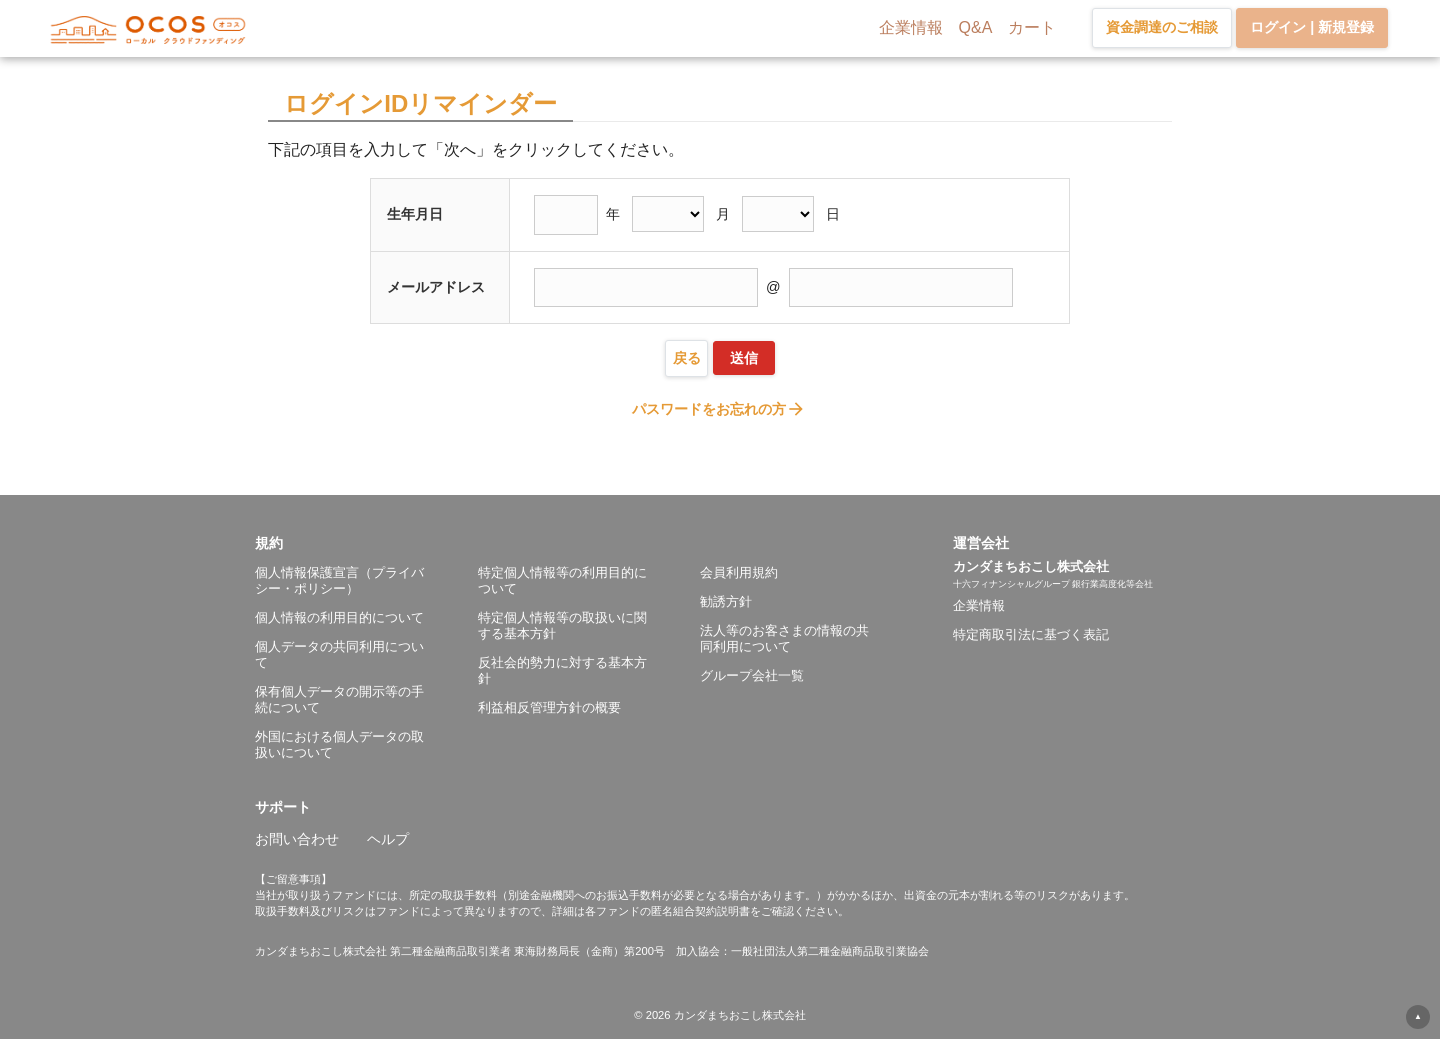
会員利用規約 (739, 572)
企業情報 (911, 27)
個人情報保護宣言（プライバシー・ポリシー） (339, 580)
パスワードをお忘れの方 (719, 409)
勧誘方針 (726, 601)
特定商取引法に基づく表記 (1031, 634)
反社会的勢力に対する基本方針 (562, 670)
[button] (604, 543)
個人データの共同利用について (339, 654)
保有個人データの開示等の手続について (339, 699)
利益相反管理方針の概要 (549, 707)
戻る (687, 358)
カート (1032, 27)
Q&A (976, 27)
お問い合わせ (297, 839)
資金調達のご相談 (1162, 27)
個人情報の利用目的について (339, 617)
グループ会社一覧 (752, 675)
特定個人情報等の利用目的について (562, 580)
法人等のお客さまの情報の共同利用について (784, 638)
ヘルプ (388, 839)
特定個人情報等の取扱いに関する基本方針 (562, 625)
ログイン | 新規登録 (1312, 27)
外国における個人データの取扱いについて (339, 744)
